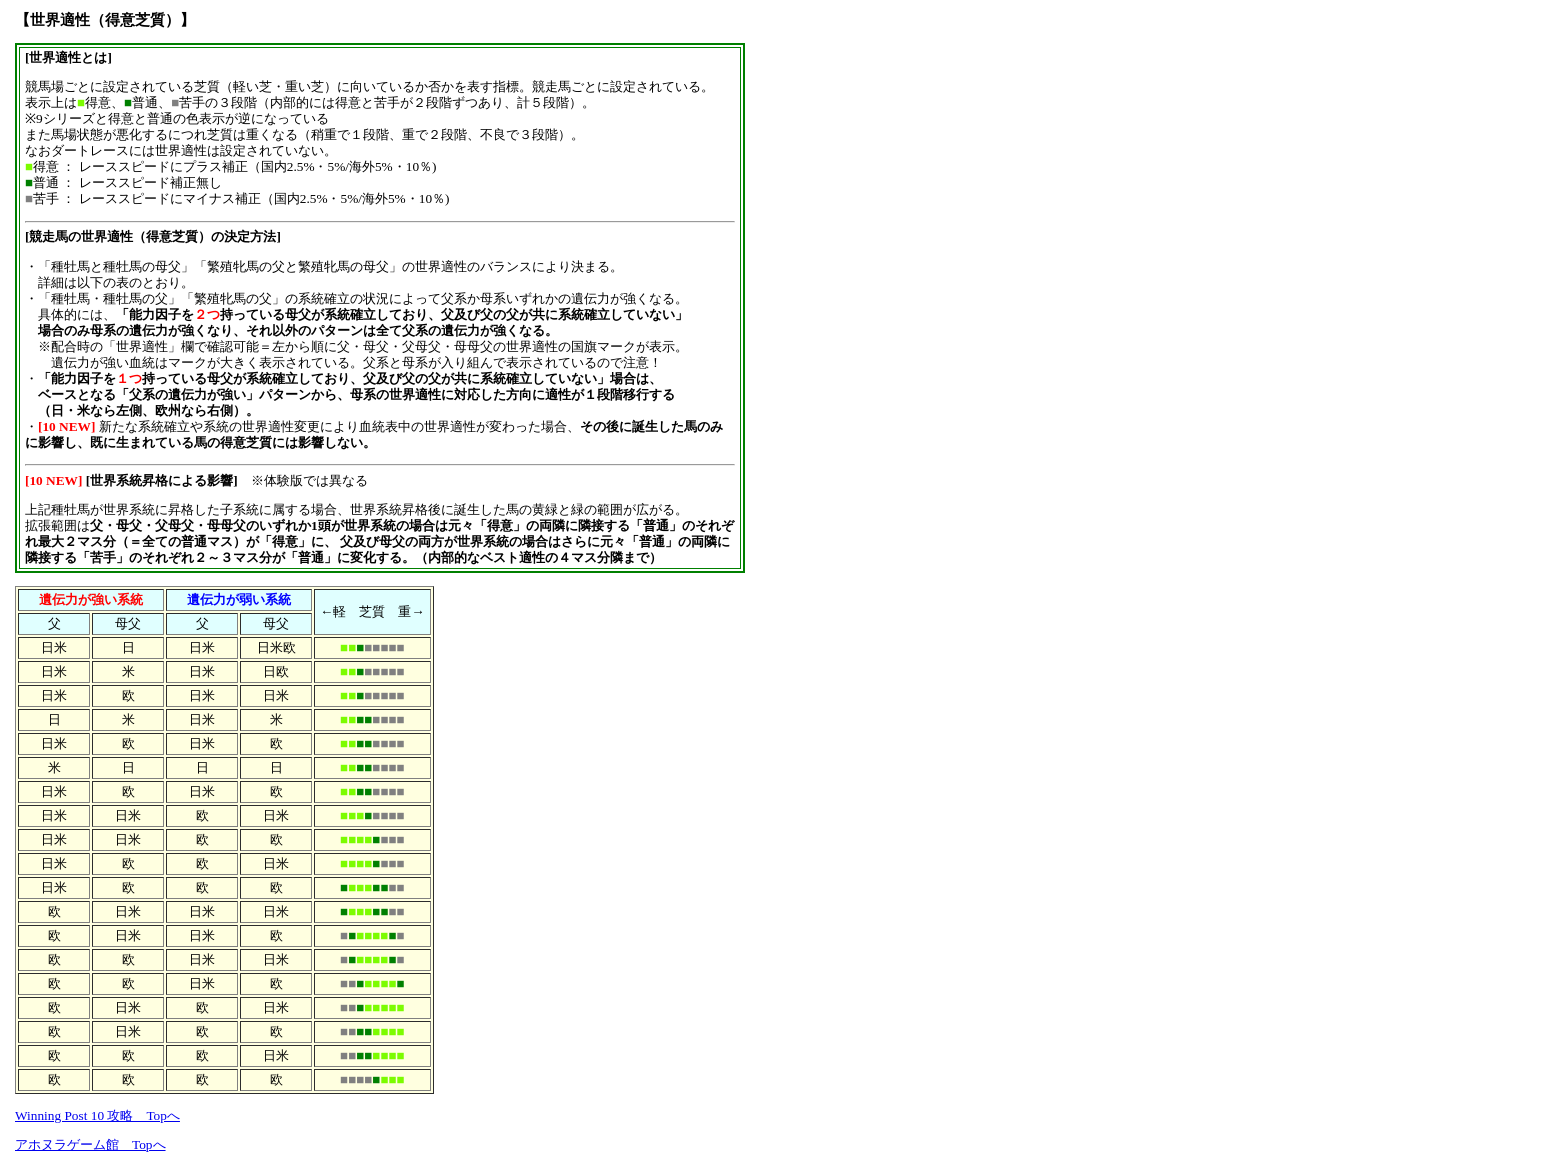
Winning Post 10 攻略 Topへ (97, 1115)
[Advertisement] (837, 312)
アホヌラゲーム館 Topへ (90, 1144)
